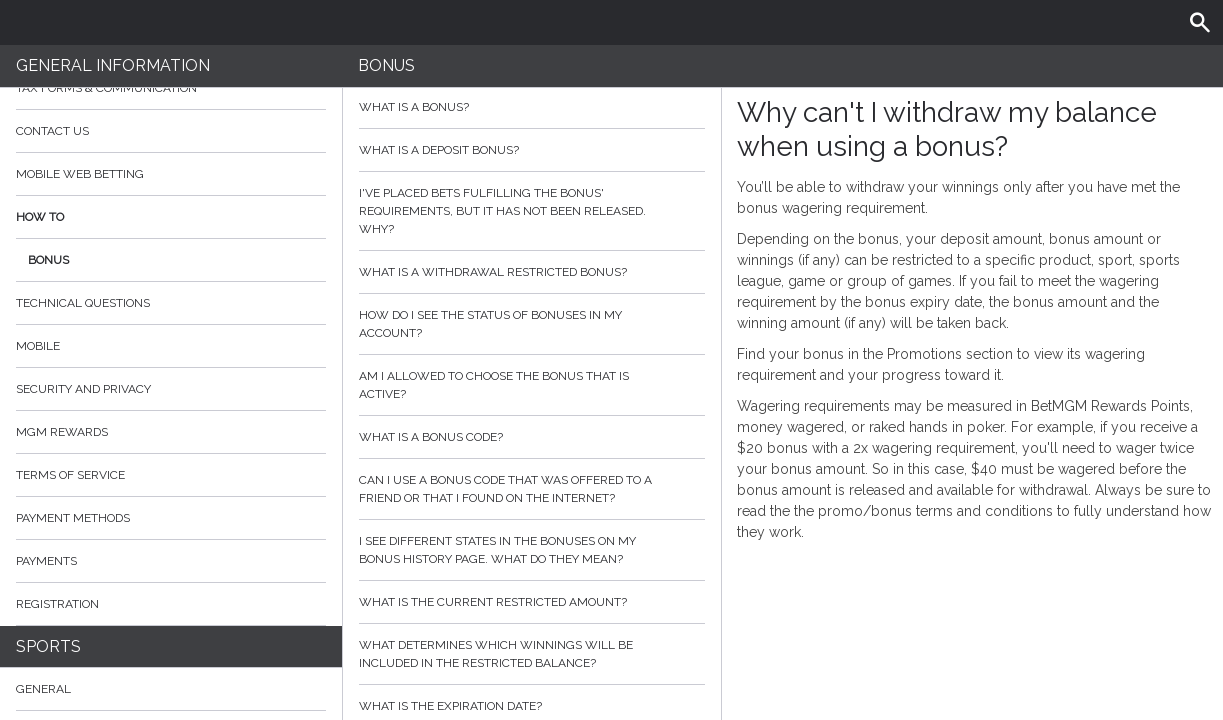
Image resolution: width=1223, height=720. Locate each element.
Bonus (48, 260)
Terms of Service (171, 475)
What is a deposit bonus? (531, 150)
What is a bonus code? (531, 437)
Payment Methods (171, 518)
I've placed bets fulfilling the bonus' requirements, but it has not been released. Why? (531, 211)
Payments (171, 561)
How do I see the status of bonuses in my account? (531, 324)
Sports (48, 646)
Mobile (38, 346)
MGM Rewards (62, 432)
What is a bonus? (531, 107)
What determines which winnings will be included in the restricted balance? (531, 654)
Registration (57, 604)
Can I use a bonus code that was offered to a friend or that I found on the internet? (531, 489)
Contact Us (52, 131)
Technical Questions (83, 303)
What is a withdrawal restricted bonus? (531, 272)
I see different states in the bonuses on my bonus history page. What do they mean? (531, 550)
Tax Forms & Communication (171, 88)
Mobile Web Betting (80, 174)
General (43, 689)
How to (171, 217)
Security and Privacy (83, 389)
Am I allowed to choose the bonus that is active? (531, 385)
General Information (113, 65)
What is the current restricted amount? (531, 602)
